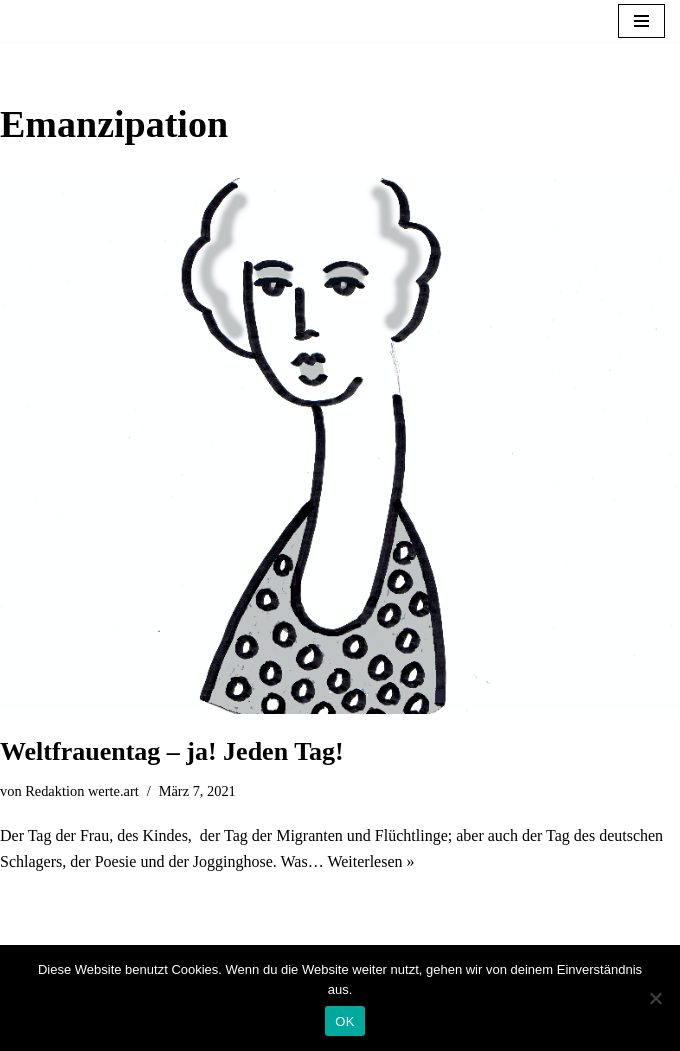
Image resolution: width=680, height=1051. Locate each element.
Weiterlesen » (370, 861)
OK (344, 1021)
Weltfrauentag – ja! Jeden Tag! (172, 751)
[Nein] (655, 998)
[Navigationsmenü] (641, 21)
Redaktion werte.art (81, 791)
